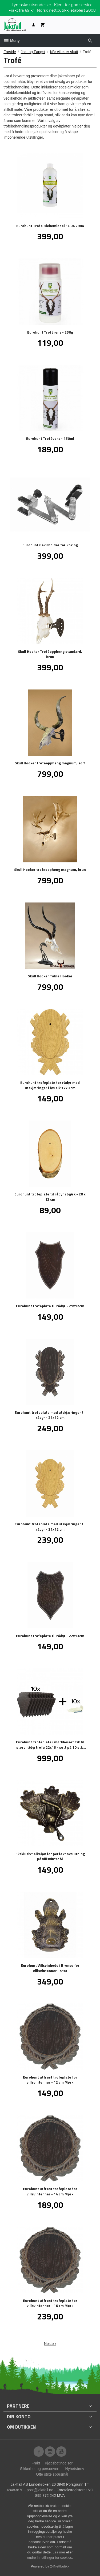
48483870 (15, 2490)
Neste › (50, 2343)
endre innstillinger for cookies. (50, 2558)
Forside (9, 52)
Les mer (59, 2552)
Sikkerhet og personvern (40, 2469)
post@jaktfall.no (40, 2490)
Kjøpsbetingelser (59, 2463)
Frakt (35, 2463)
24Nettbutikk (59, 2566)
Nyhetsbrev (74, 2469)
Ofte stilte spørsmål (52, 2474)
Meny (11, 41)
